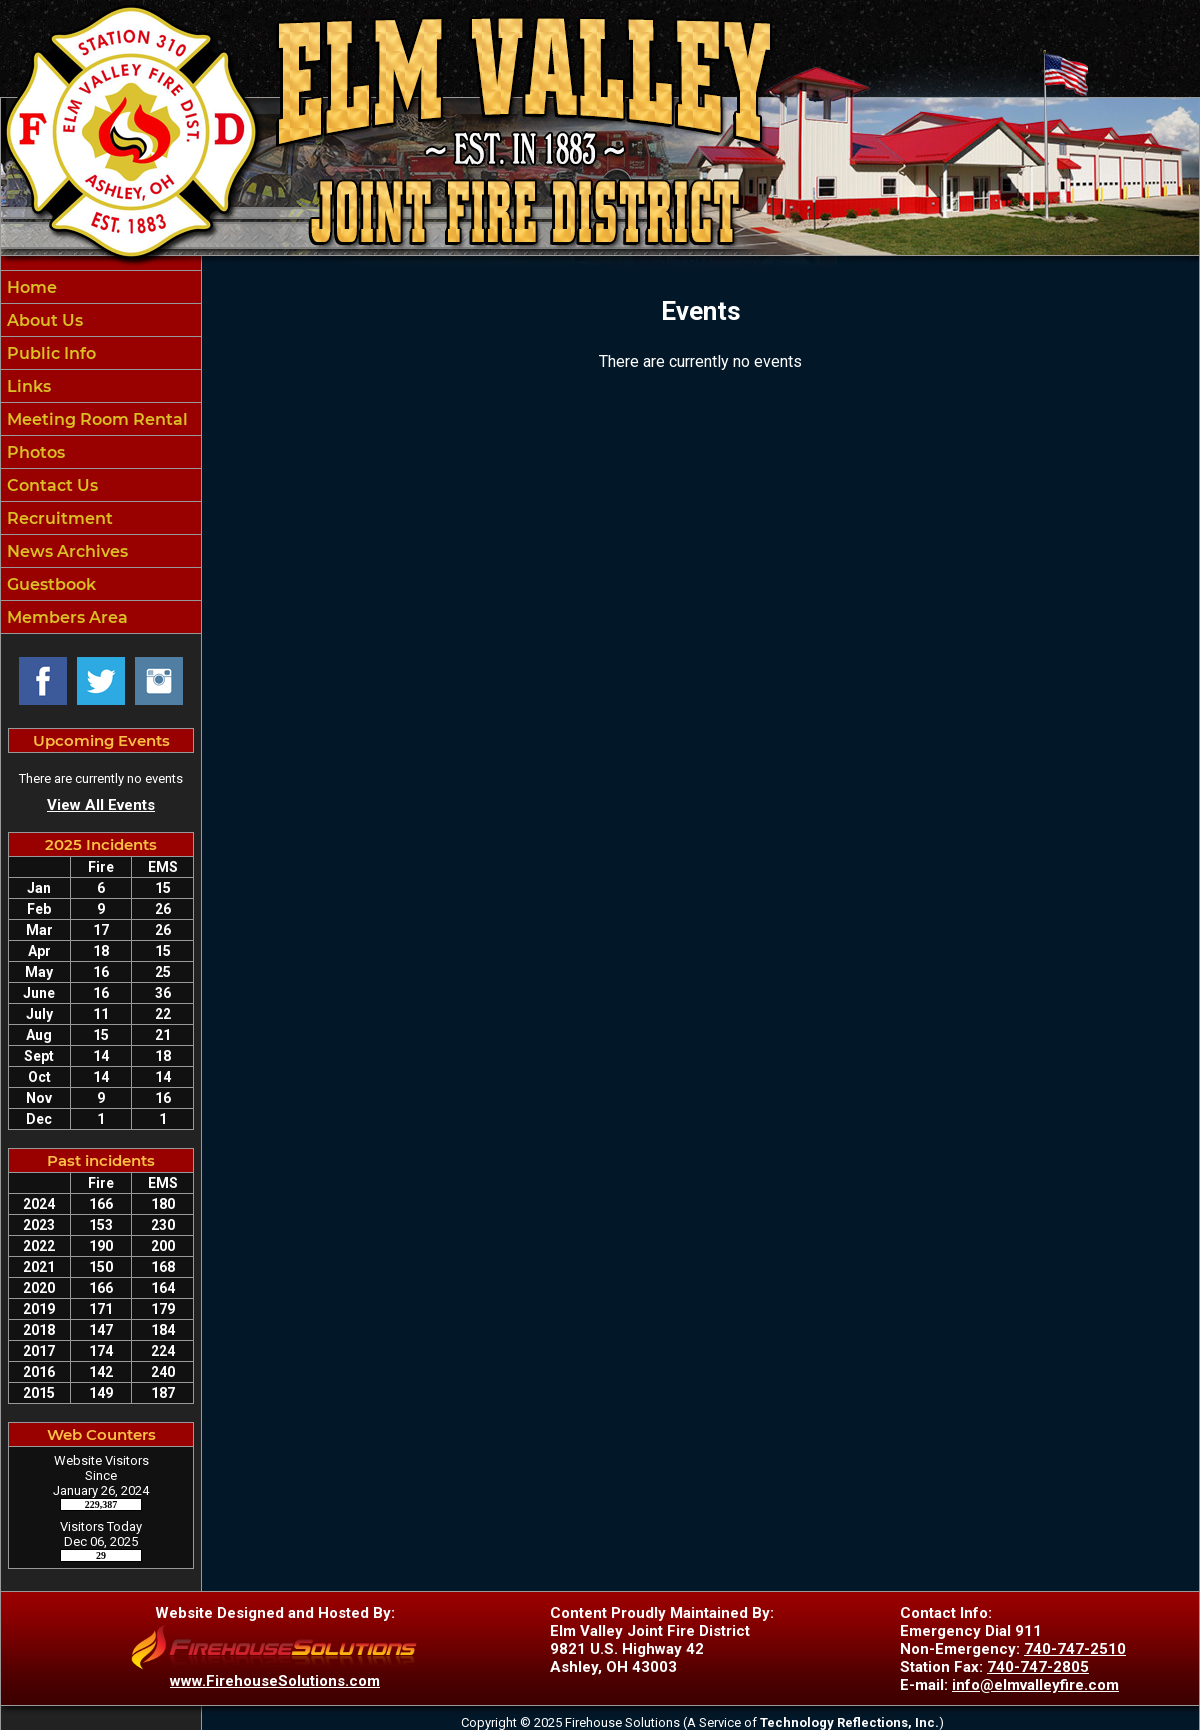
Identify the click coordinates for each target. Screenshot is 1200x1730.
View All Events (101, 805)
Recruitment (58, 518)
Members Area (65, 617)
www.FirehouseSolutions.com (275, 1681)
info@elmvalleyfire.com (1035, 1685)
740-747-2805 (1038, 1667)
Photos (34, 452)
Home (30, 287)
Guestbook (49, 584)
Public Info (49, 353)
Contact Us (50, 485)
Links (27, 386)
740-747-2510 (1075, 1649)
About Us (43, 320)
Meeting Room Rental (95, 419)
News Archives (65, 551)
